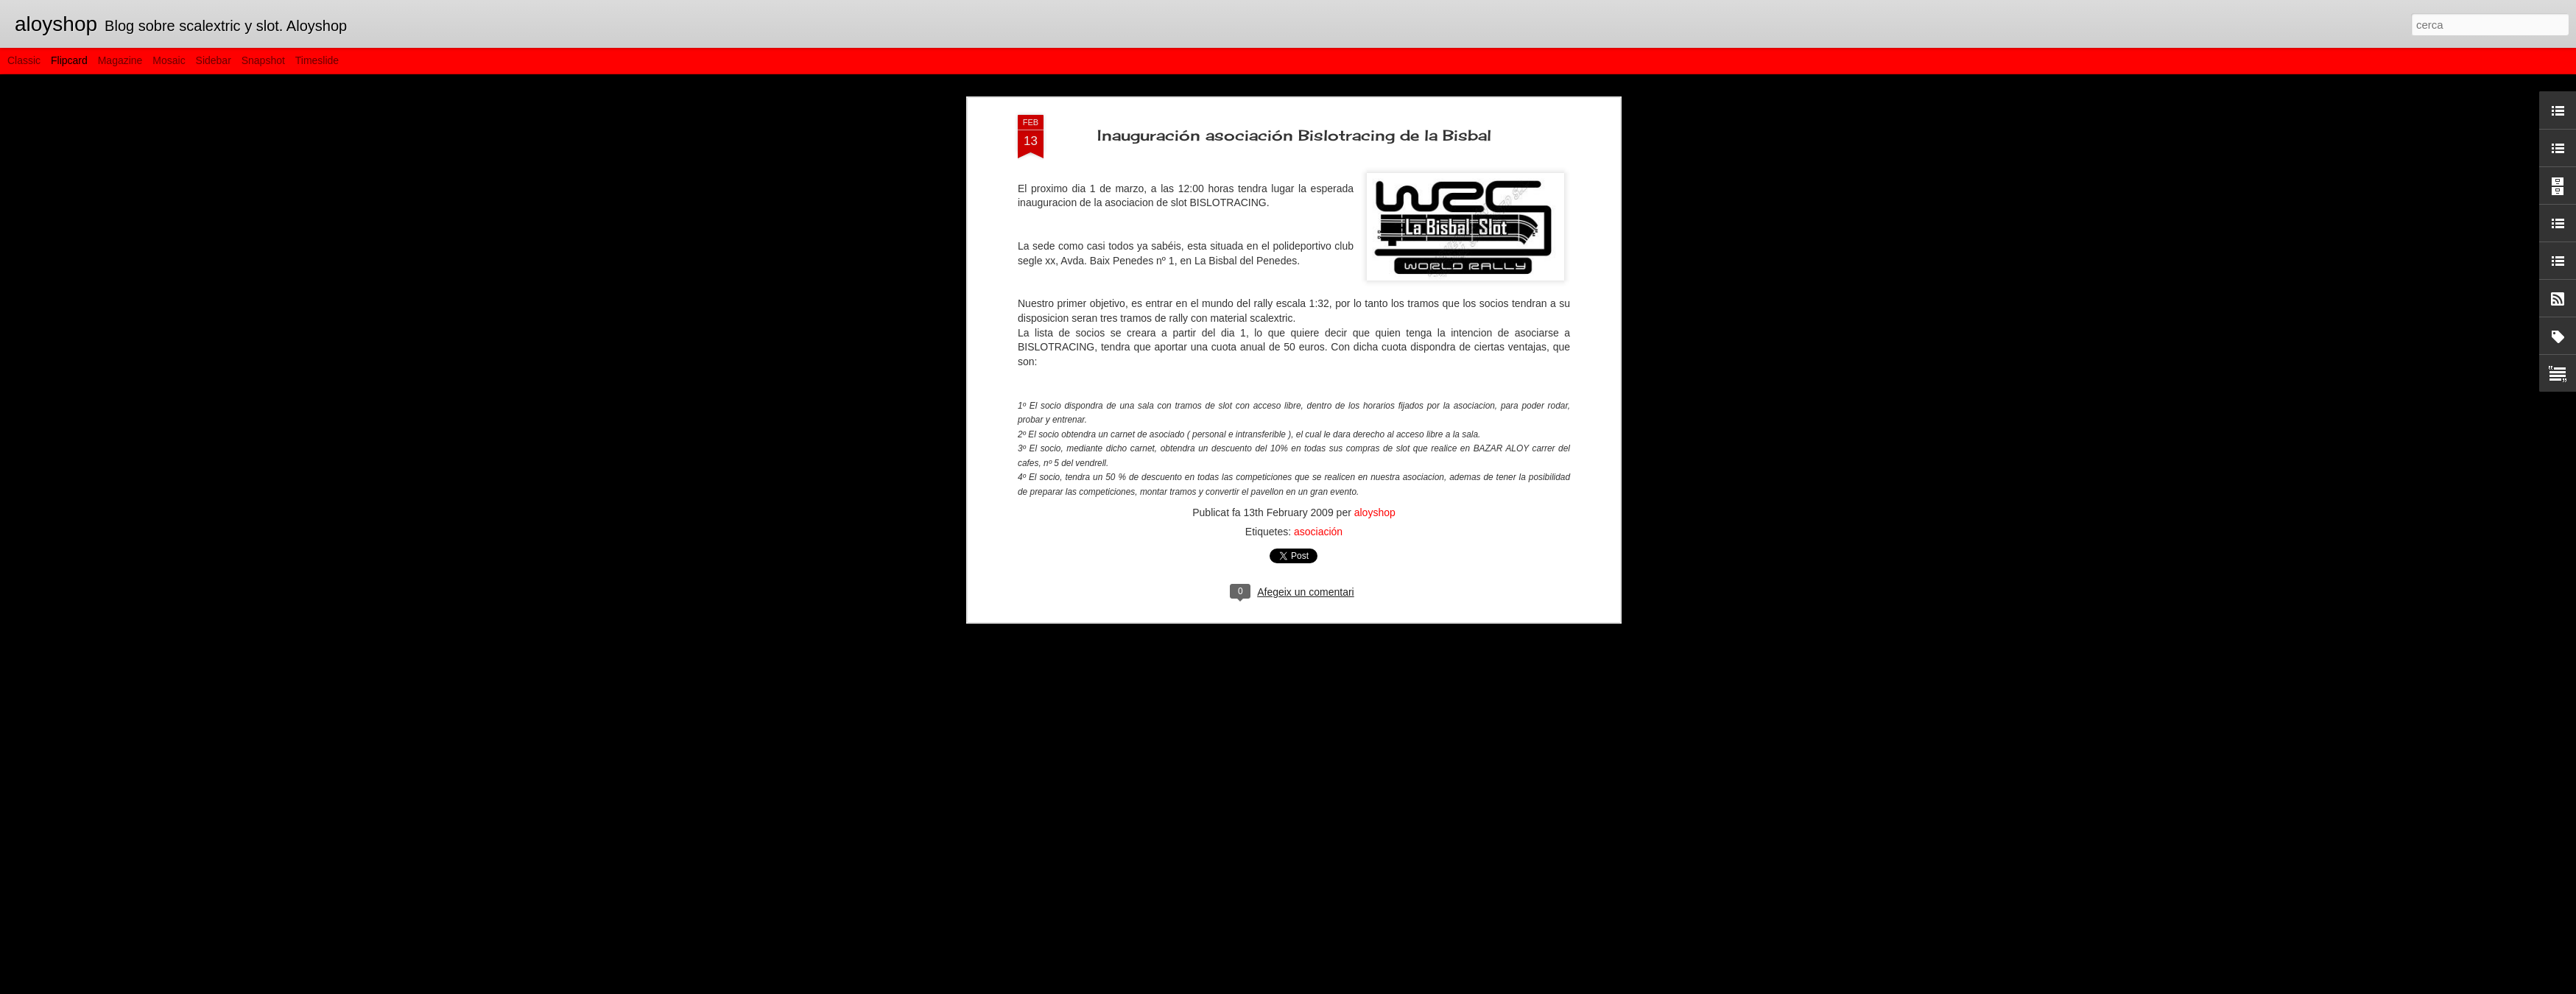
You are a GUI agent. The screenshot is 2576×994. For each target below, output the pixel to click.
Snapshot (263, 60)
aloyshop (1375, 367)
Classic (24, 60)
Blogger (1354, 985)
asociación (1318, 386)
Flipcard (69, 60)
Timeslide (317, 60)
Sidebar (213, 60)
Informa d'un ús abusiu (1413, 985)
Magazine (120, 60)
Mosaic (168, 60)
